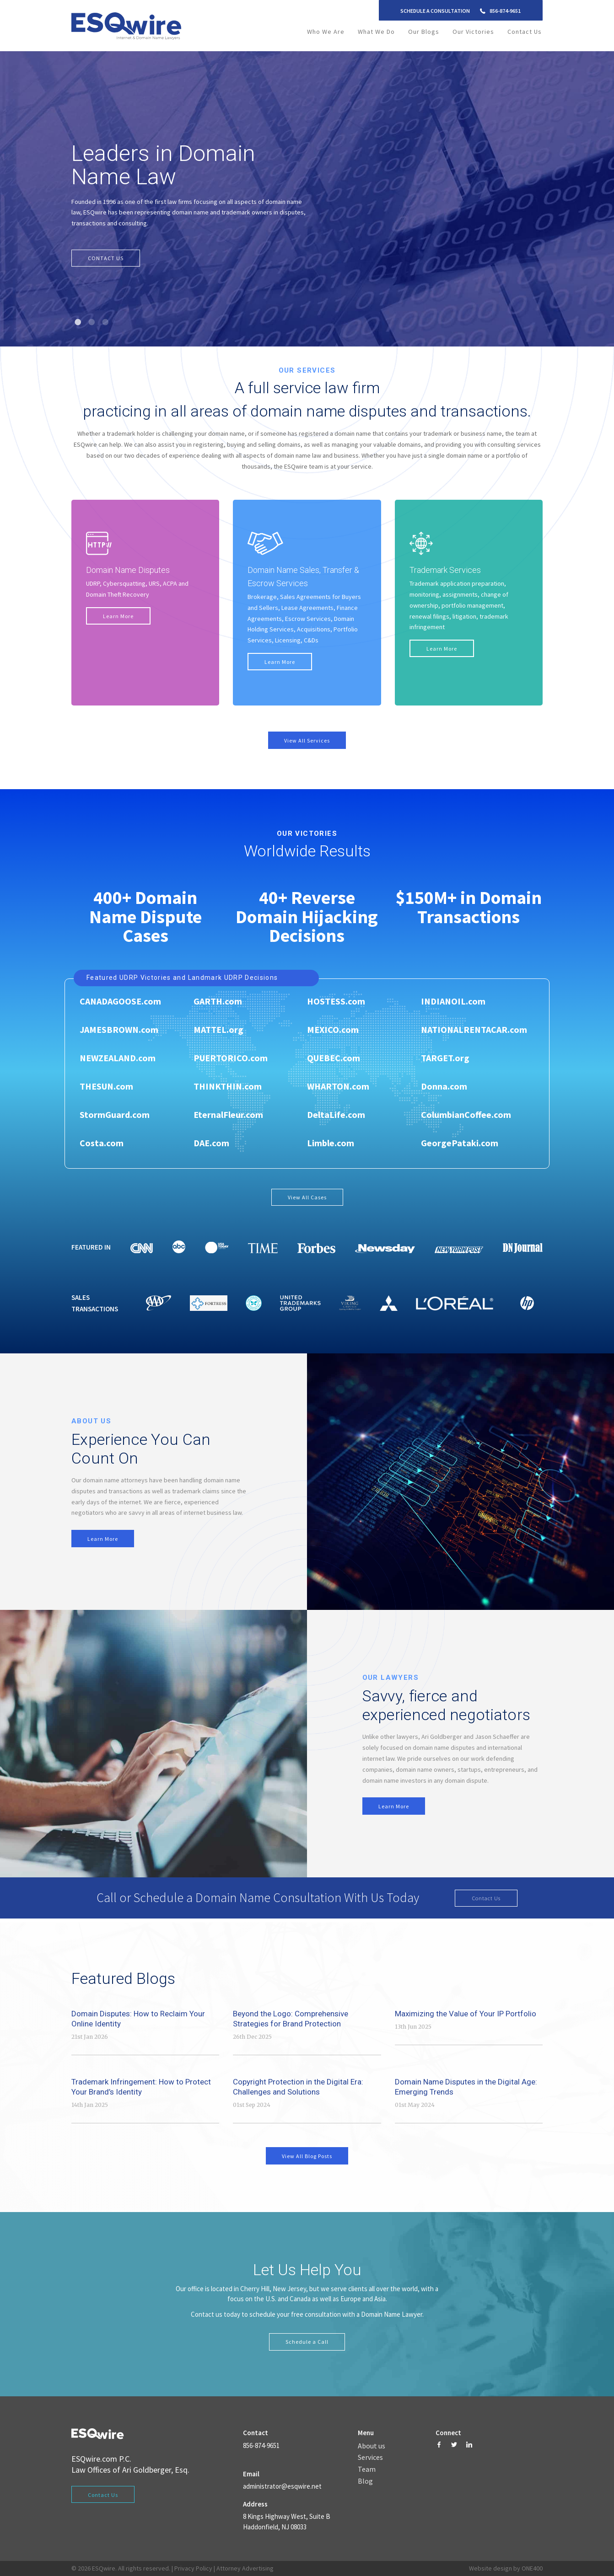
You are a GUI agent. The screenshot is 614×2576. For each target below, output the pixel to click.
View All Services (307, 741)
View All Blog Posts (307, 2156)
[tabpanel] (307, 199)
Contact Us (524, 31)
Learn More (118, 616)
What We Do (376, 31)
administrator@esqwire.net (282, 2486)
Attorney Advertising (245, 2569)
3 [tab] (105, 321)
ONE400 (532, 2569)
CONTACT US (106, 258)
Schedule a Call (307, 2342)
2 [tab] (92, 321)
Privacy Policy (193, 2569)
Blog (365, 2481)
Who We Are (326, 31)
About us (371, 2446)
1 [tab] (78, 321)
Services (370, 2458)
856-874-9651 (505, 10)
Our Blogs (423, 31)
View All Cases (307, 1197)
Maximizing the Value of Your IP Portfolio (465, 2014)
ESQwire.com (94, 2459)
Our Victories (473, 31)
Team (367, 2470)
